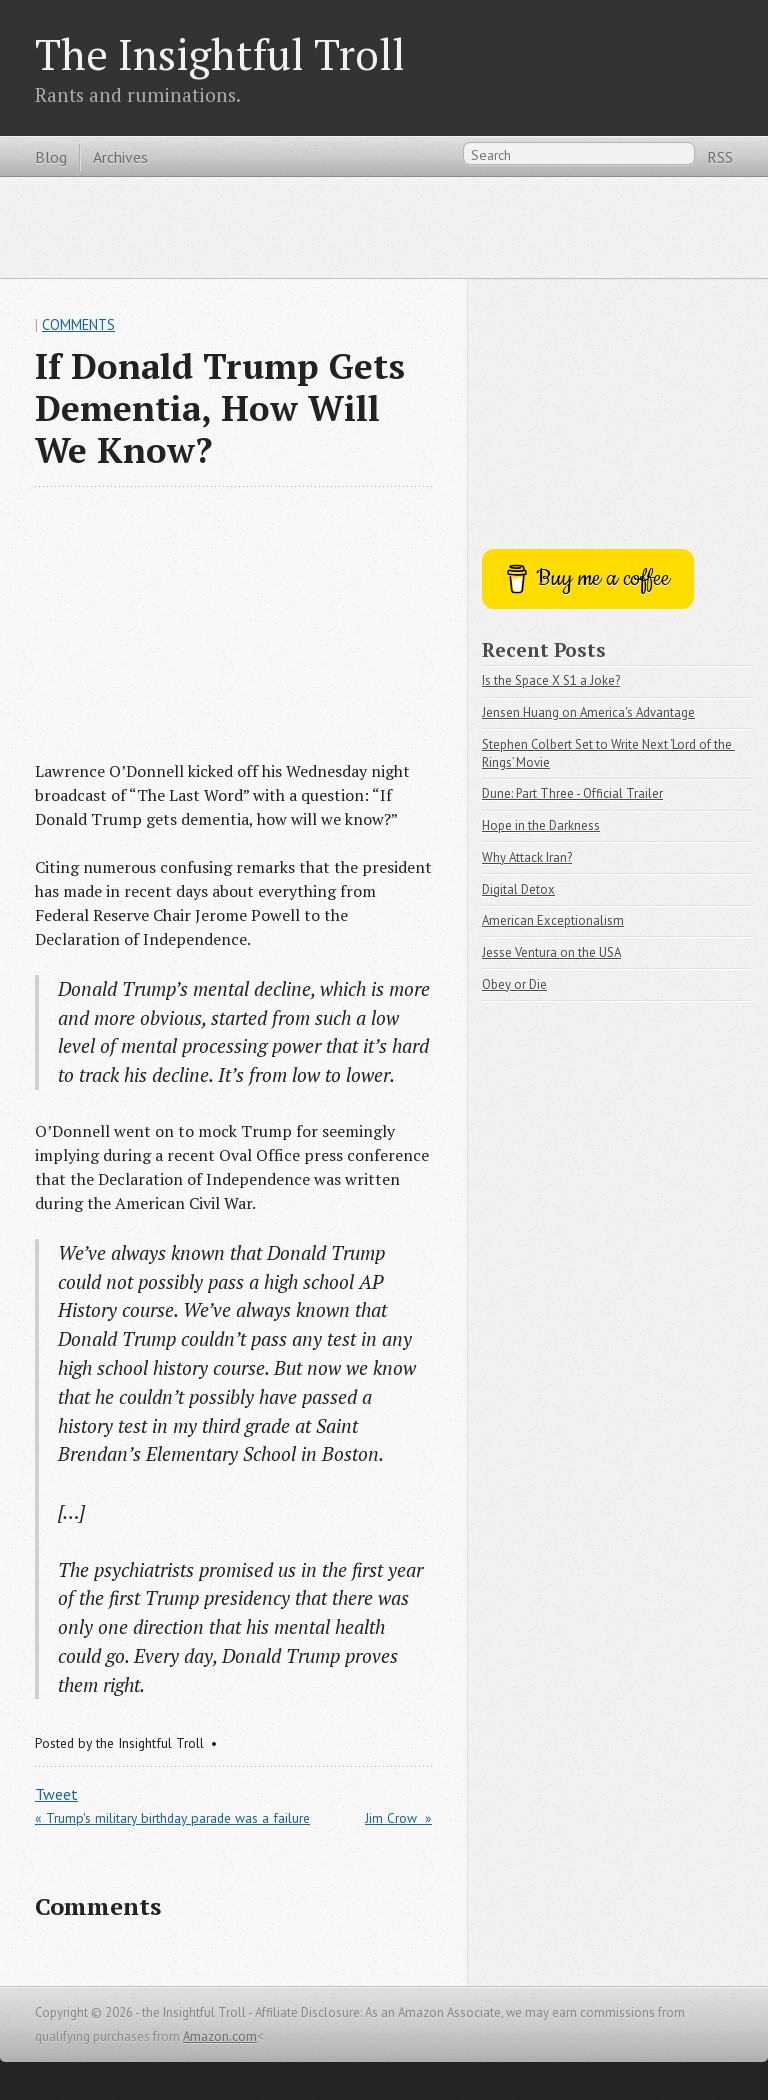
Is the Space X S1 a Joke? (551, 680)
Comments (78, 324)
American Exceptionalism (553, 920)
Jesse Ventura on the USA (551, 952)
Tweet (56, 1794)
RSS (720, 157)
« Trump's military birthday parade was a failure (172, 1818)
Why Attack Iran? (527, 857)
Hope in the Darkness (541, 825)
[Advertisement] (384, 227)
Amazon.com (220, 2036)
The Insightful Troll (220, 54)
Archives (120, 157)
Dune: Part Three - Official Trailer (572, 793)
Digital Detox (518, 889)
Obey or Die (514, 984)
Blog (51, 157)
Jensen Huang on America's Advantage (588, 712)
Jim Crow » (398, 1818)
